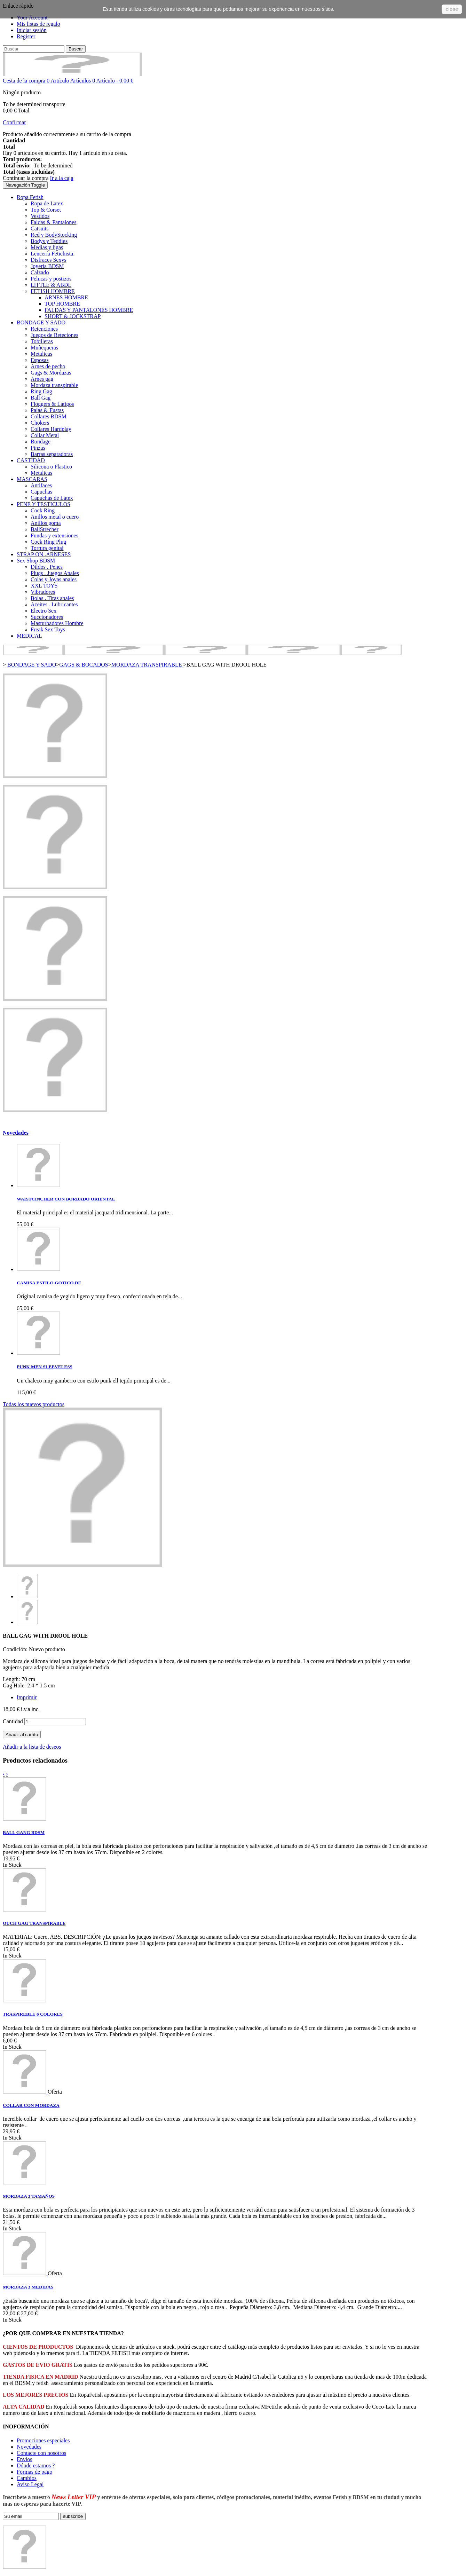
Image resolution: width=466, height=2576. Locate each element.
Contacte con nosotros (41, 2453)
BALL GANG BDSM (24, 1832)
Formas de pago (34, 2472)
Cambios (27, 2478)
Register (26, 36)
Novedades (16, 1133)
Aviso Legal (30, 2484)
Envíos (24, 2459)
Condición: (16, 1649)
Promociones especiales (43, 2440)
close (451, 9)
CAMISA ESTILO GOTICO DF (49, 1282)
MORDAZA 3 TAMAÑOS (29, 2196)
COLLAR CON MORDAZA (31, 2105)
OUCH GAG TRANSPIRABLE (34, 1923)
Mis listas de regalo (38, 24)
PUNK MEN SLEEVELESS (44, 1366)
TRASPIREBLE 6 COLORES (33, 2014)
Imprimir (27, 1697)
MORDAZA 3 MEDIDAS (28, 2287)
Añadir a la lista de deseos (32, 1747)
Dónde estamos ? (36, 2465)
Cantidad (13, 1721)
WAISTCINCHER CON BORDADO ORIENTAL (66, 1199)
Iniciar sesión (32, 30)
